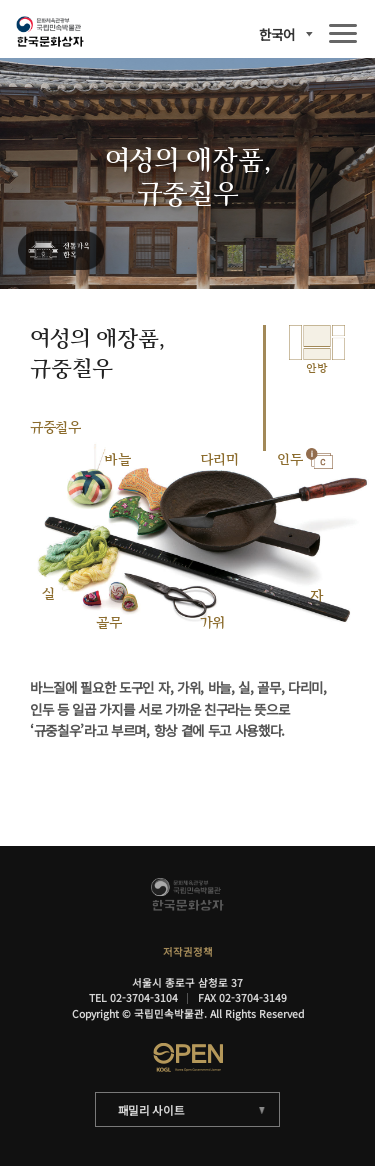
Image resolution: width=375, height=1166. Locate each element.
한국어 (277, 34)
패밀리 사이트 (151, 1110)
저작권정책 (188, 951)
